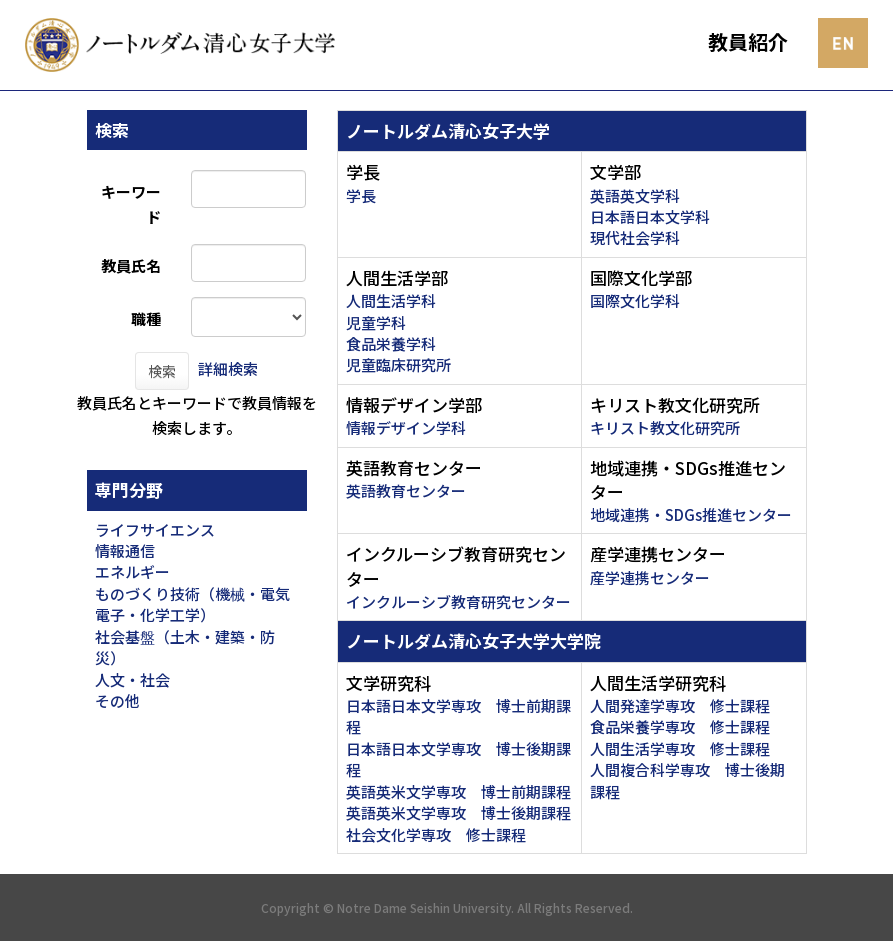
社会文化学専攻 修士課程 (436, 834)
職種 (146, 318)
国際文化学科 (635, 300)
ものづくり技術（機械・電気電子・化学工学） (192, 604)
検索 (162, 371)
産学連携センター (650, 577)
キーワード (131, 204)
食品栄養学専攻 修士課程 (680, 726)
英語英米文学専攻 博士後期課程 (458, 812)
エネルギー (132, 571)
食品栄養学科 (391, 343)
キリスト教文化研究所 (665, 427)
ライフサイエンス (155, 529)
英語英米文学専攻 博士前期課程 (458, 791)
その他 (117, 700)
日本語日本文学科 (650, 216)
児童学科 (376, 322)
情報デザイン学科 (406, 427)
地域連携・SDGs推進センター (691, 514)
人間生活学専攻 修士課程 (680, 748)
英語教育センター (406, 490)
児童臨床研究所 (398, 364)
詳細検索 (228, 368)
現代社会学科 (635, 237)
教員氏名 (131, 265)
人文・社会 (132, 679)
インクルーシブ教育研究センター (458, 601)
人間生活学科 (391, 300)
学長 (361, 195)
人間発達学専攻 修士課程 (680, 705)
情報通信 (125, 550)
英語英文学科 (635, 195)
